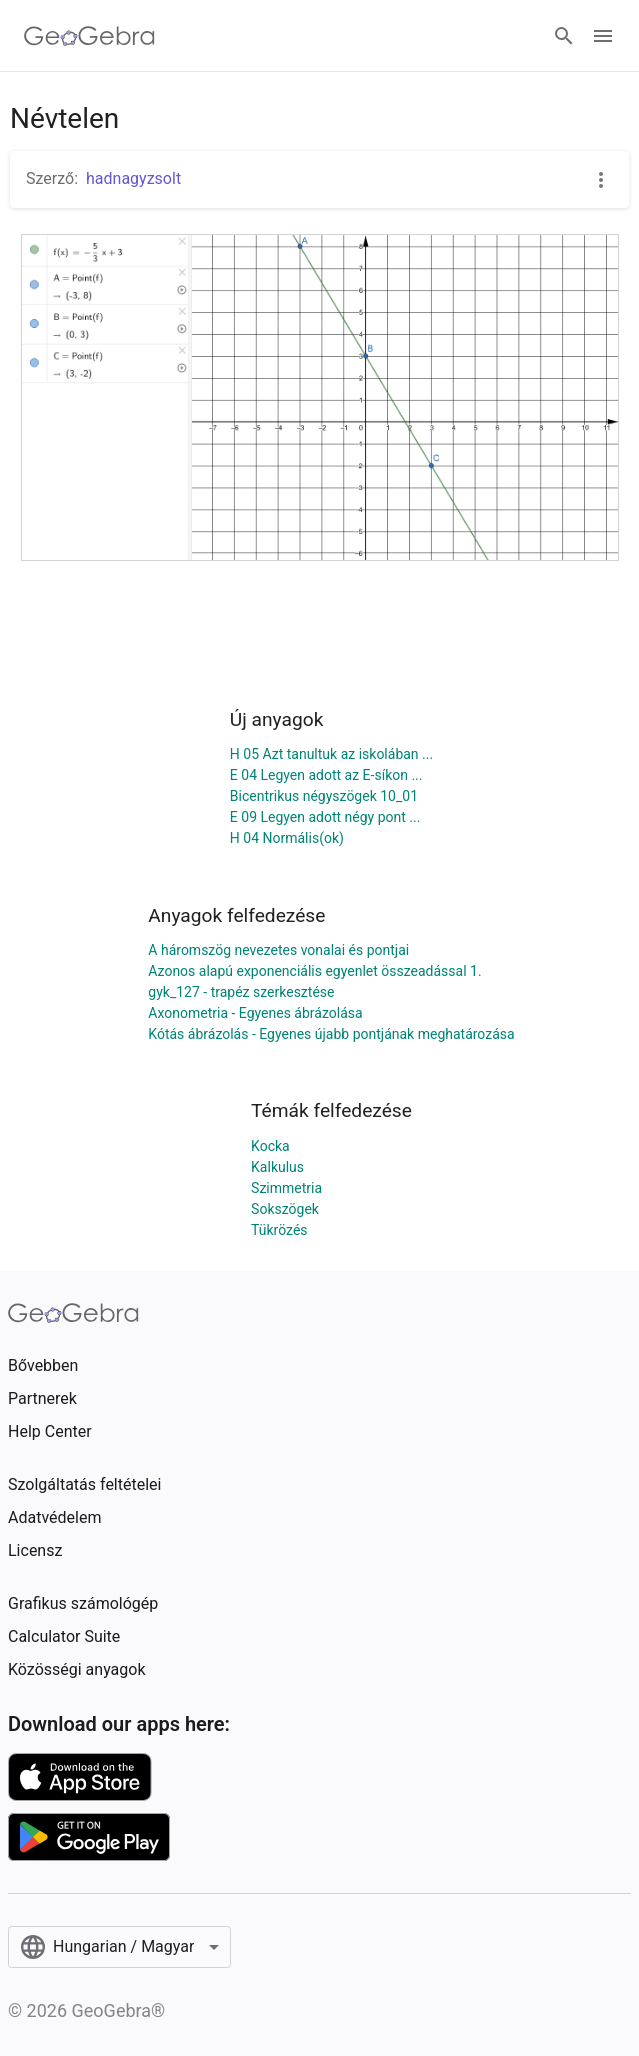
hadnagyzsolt (133, 178)
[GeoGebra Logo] (89, 36)
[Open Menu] (603, 36)
